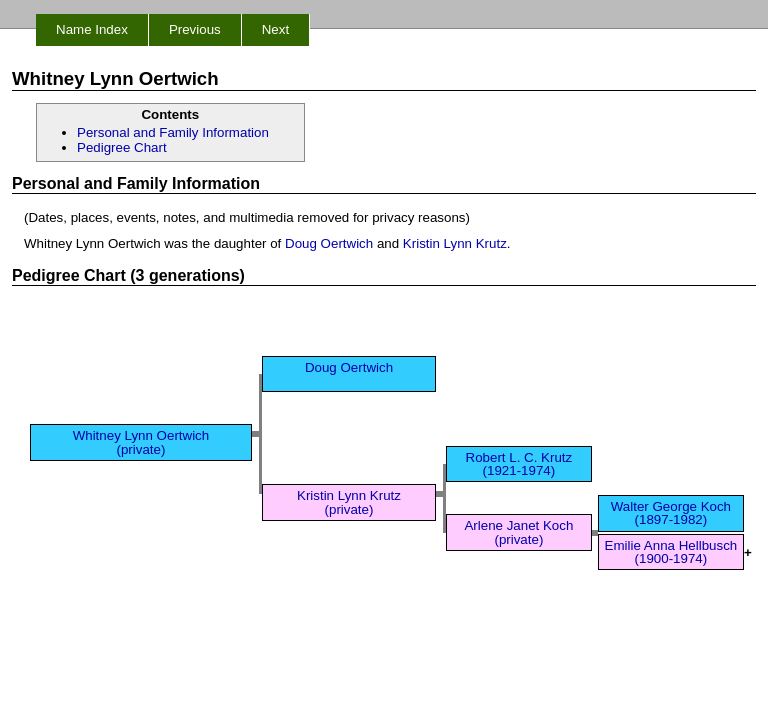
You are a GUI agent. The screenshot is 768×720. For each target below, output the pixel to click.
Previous (195, 29)
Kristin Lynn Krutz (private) (349, 502)
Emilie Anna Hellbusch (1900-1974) (671, 552)
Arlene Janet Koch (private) (518, 532)
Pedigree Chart (122, 147)
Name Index (92, 29)
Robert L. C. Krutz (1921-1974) (519, 464)
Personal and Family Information (173, 132)
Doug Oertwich (329, 243)
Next (275, 29)
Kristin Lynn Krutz (455, 243)
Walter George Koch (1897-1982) (671, 513)
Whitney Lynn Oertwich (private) (141, 442)
